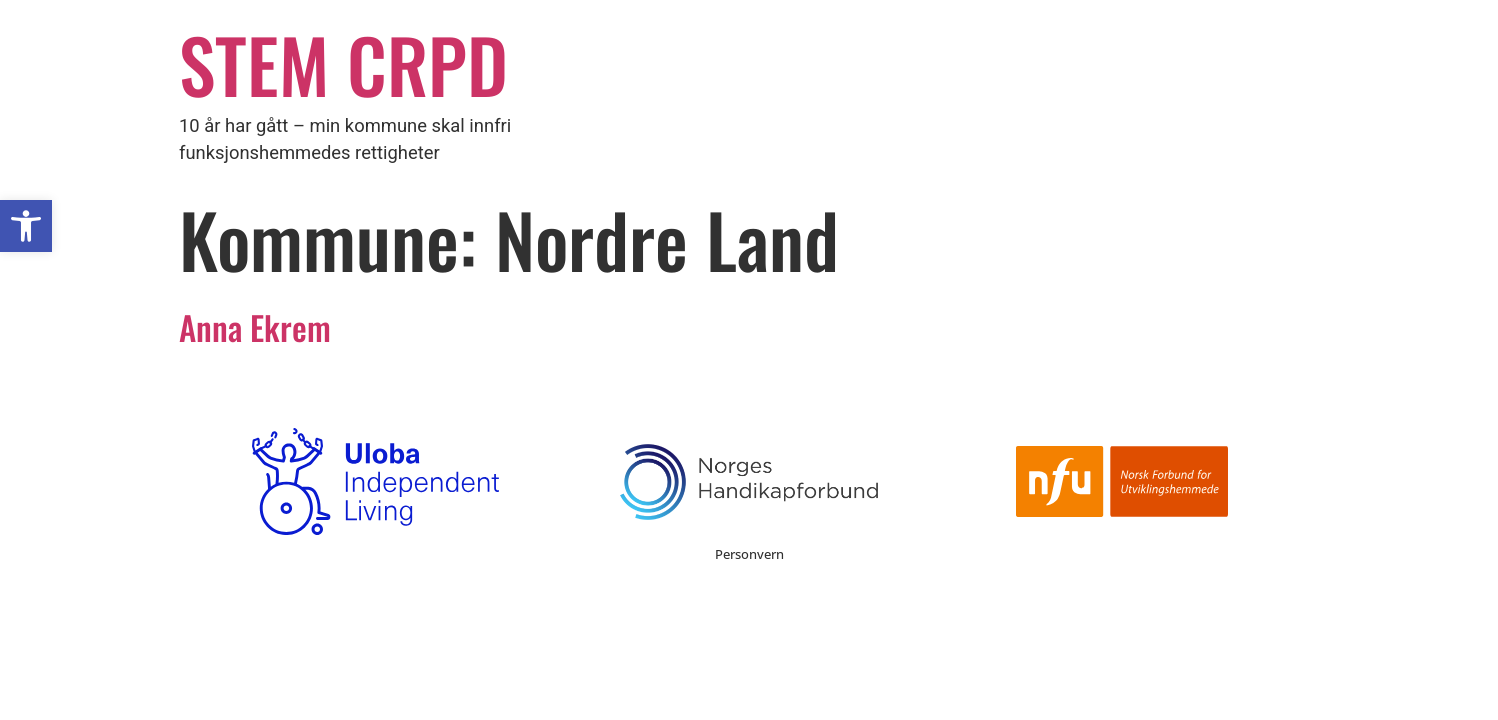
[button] (26, 226)
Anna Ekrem (255, 327)
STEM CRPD (343, 63)
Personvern (749, 554)
